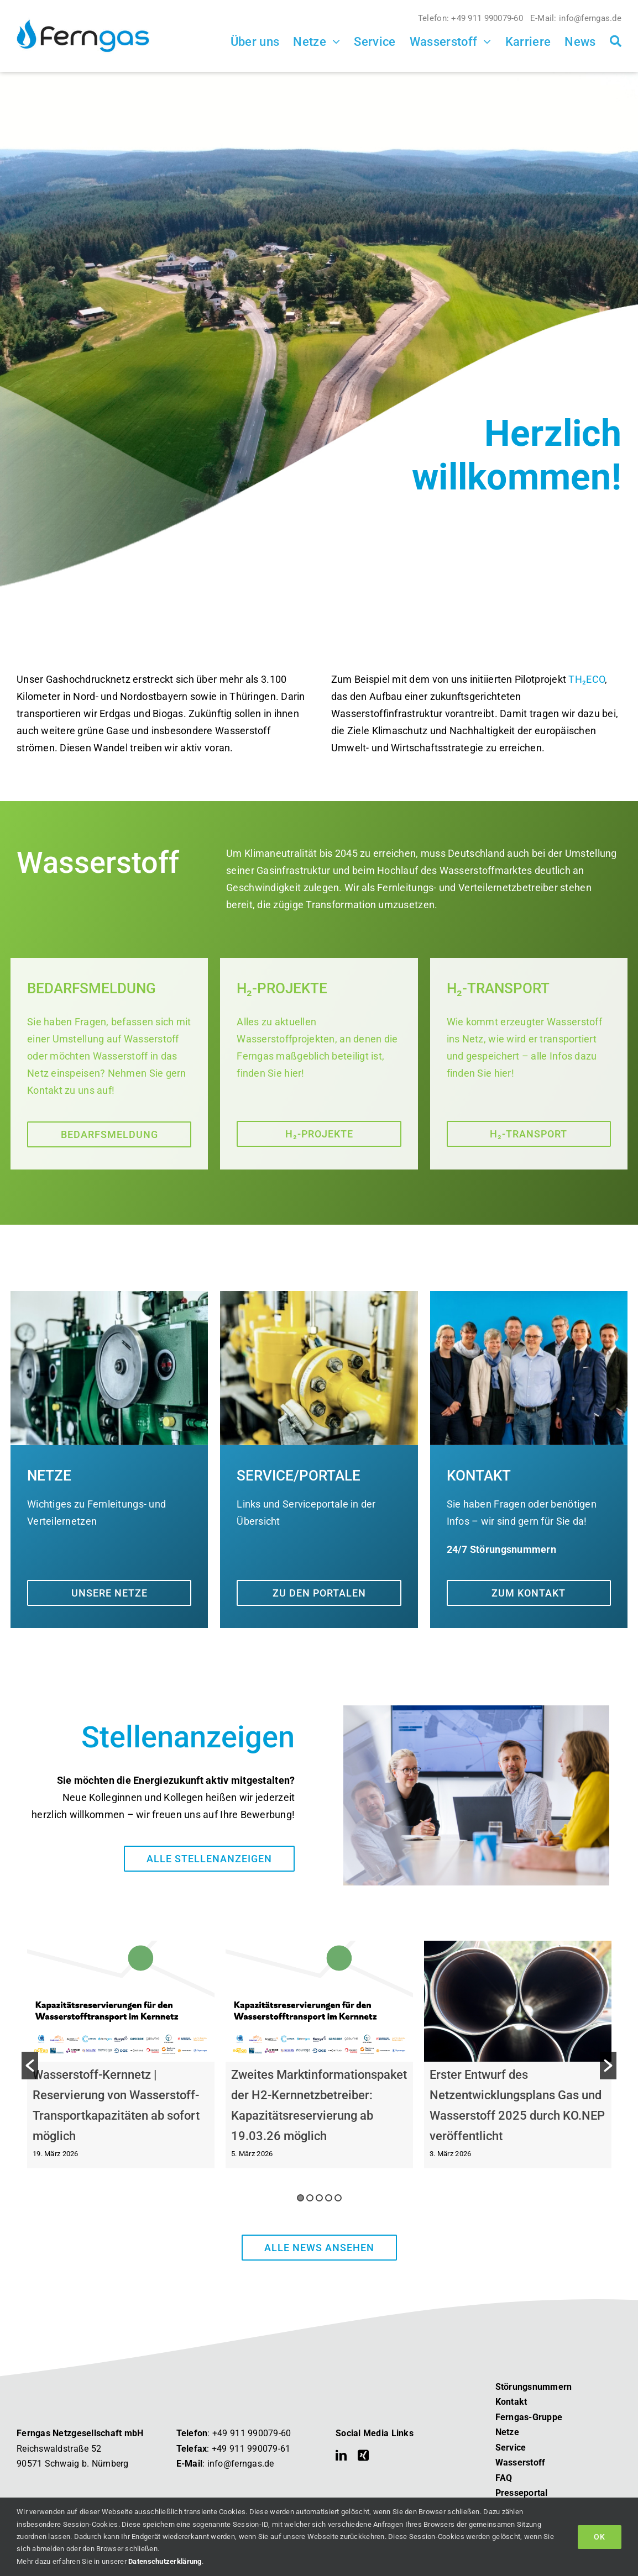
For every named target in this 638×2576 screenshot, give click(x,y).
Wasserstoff (520, 2463)
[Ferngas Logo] (83, 19)
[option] (121, 2066)
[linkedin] (341, 2456)
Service (510, 2448)
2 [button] (309, 2198)
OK (599, 2536)
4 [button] (328, 2198)
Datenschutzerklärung (164, 2561)
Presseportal (521, 2493)
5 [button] (338, 2198)
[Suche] (615, 41)
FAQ (504, 2478)
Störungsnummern (533, 2387)
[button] (30, 2066)
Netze (507, 2432)
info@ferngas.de (240, 2464)
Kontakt (511, 2402)
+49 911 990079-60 (251, 2434)
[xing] (363, 2456)
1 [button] (300, 2198)
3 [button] (319, 2198)
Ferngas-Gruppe (529, 2417)
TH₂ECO (586, 680)
